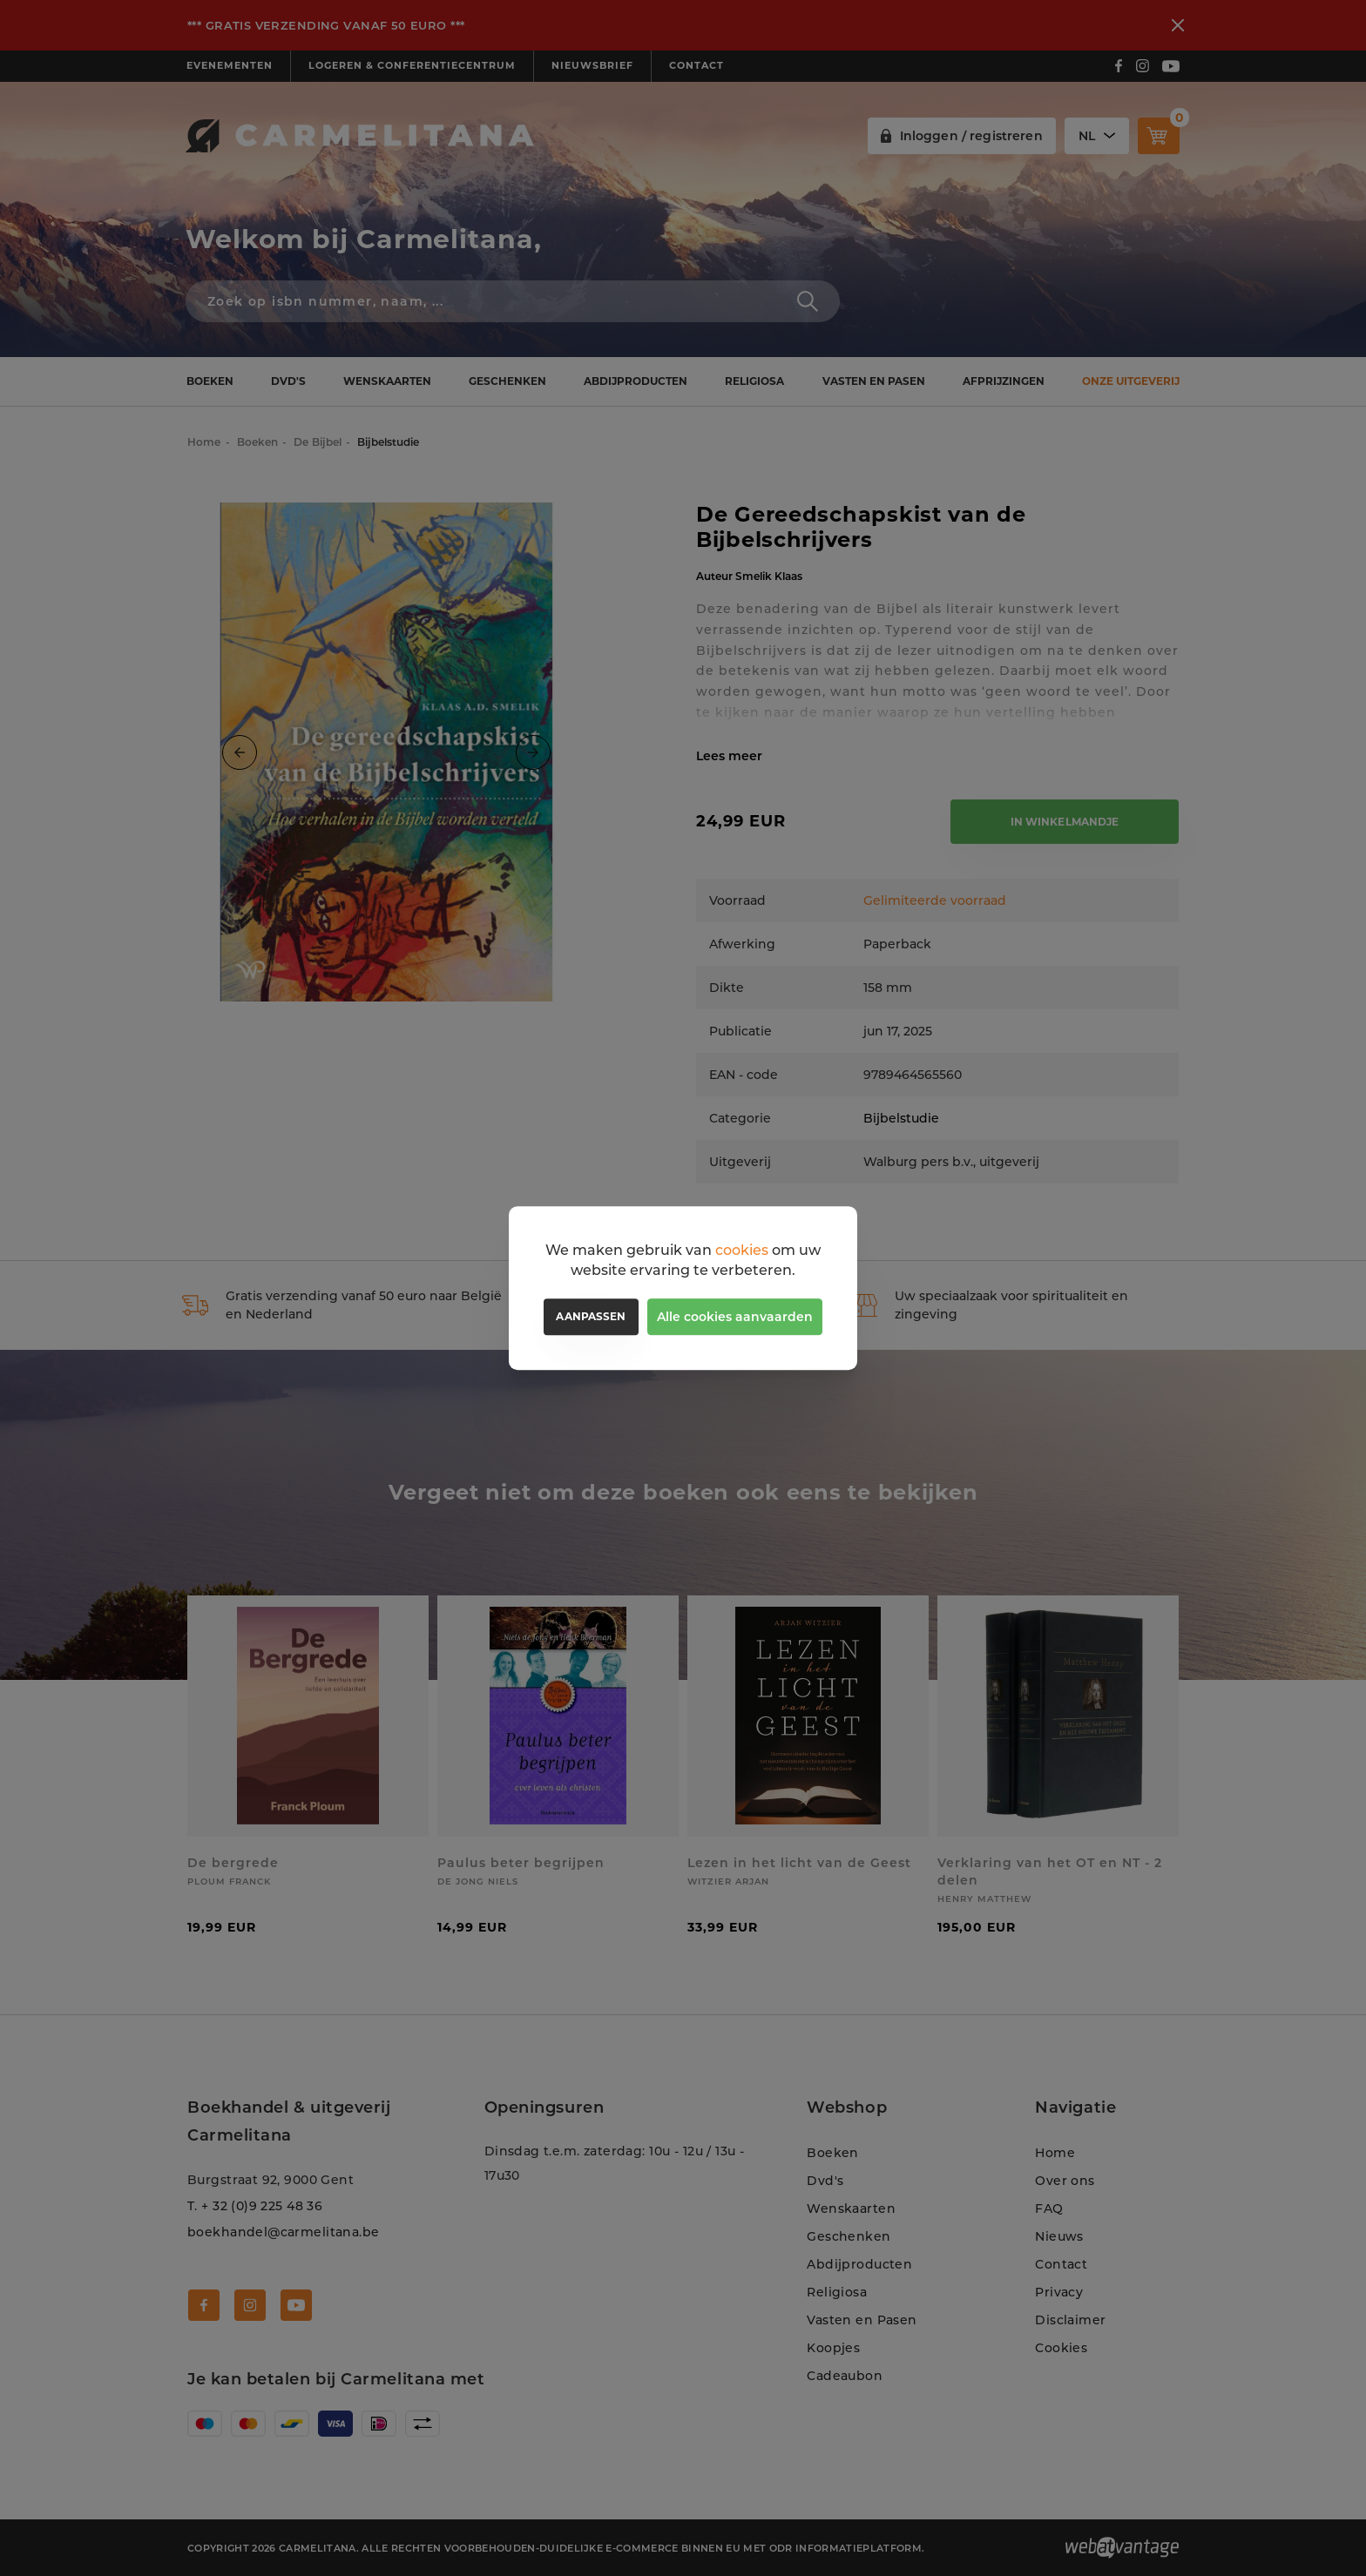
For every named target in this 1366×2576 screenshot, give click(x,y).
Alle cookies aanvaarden (735, 1317)
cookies (741, 1250)
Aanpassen (591, 1316)
